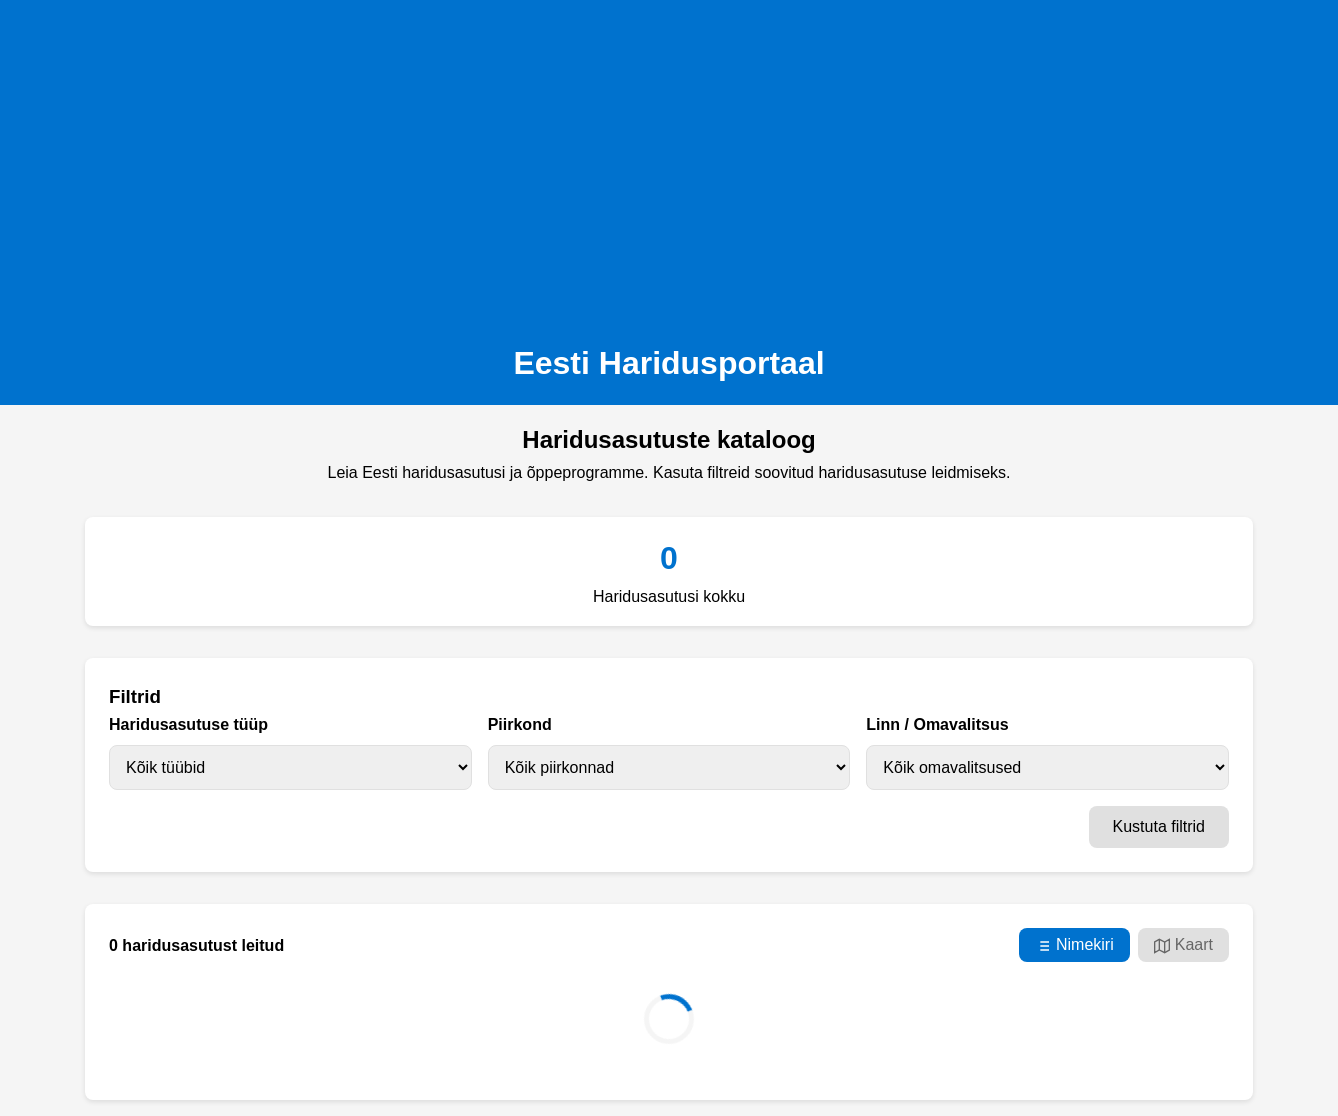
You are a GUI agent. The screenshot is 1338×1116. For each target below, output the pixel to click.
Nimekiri (1074, 945)
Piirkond (520, 724)
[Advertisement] (669, 166)
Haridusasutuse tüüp (188, 724)
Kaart (1183, 945)
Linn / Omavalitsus (937, 724)
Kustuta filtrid (1159, 826)
